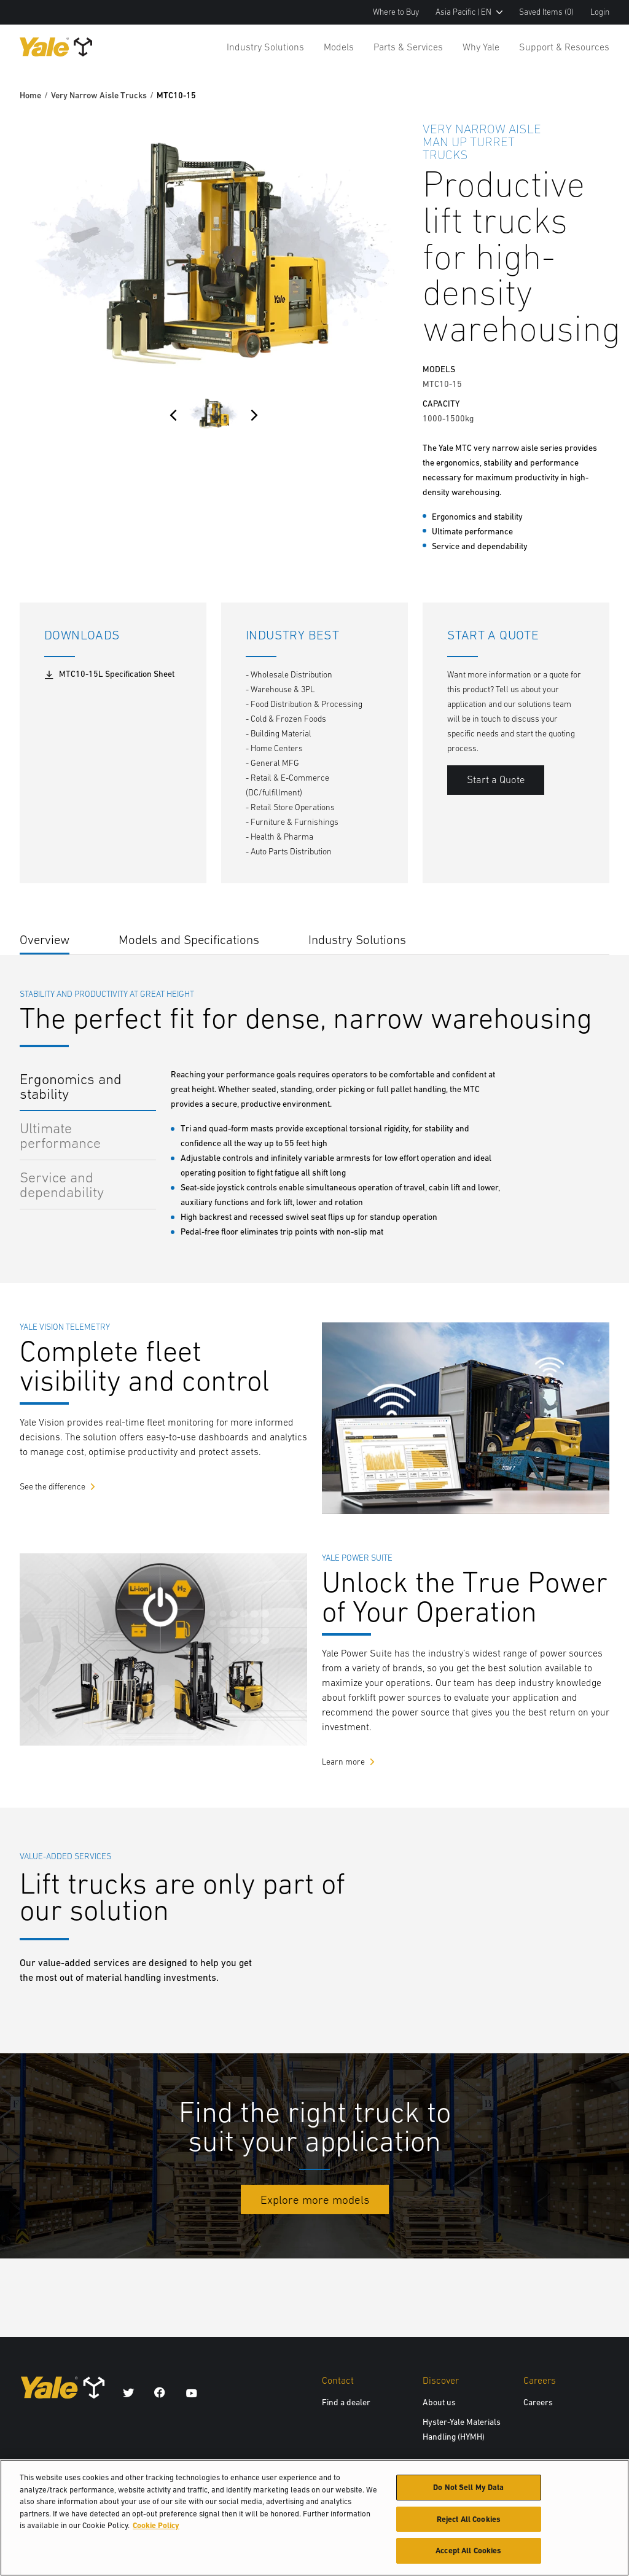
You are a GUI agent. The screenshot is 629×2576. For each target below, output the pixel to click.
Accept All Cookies (468, 2556)
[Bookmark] (602, 127)
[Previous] (173, 415)
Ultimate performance (60, 1135)
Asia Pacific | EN (469, 12)
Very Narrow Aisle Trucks (99, 95)
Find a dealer (346, 2402)
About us (439, 2402)
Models (339, 46)
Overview (44, 939)
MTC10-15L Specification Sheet (109, 674)
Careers (538, 2402)
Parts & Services (408, 46)
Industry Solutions (265, 46)
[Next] (254, 415)
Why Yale (481, 46)
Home (30, 95)
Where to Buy (396, 12)
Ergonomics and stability (71, 1086)
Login (599, 12)
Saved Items (546, 12)
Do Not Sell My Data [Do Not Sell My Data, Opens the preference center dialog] (468, 2492)
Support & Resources (564, 46)
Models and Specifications (189, 939)
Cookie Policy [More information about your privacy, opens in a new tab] (156, 2530)
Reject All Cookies (469, 2524)
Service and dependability (62, 1184)
